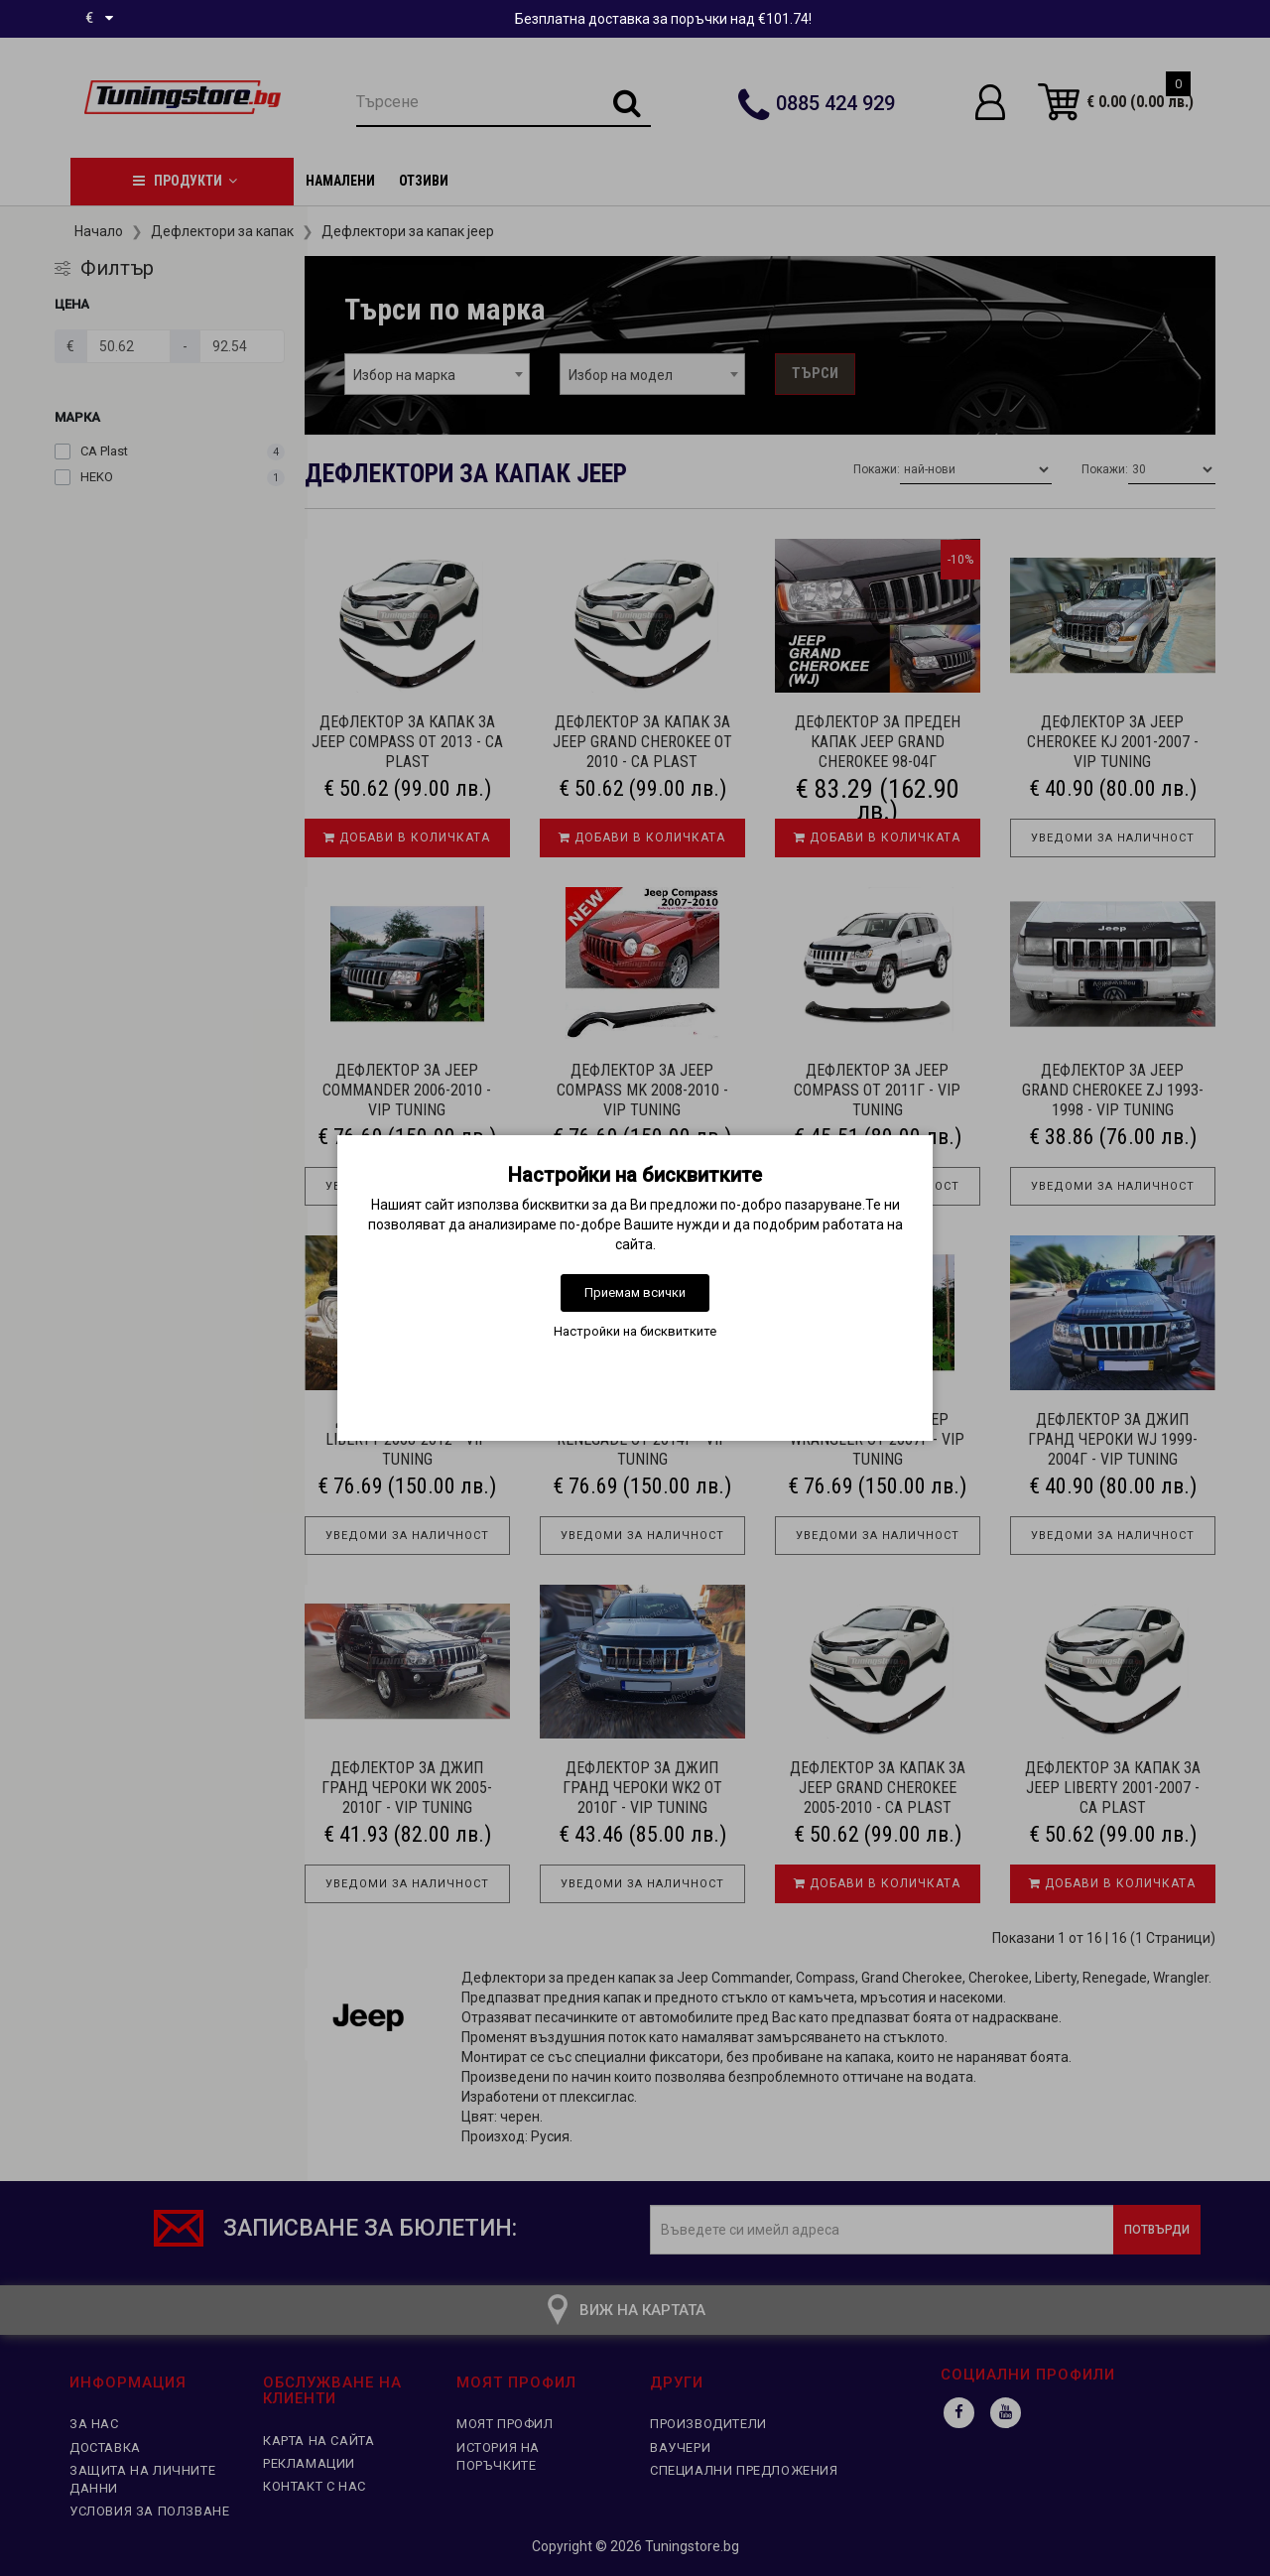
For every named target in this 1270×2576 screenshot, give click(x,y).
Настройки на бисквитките (635, 1331)
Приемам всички (635, 1292)
